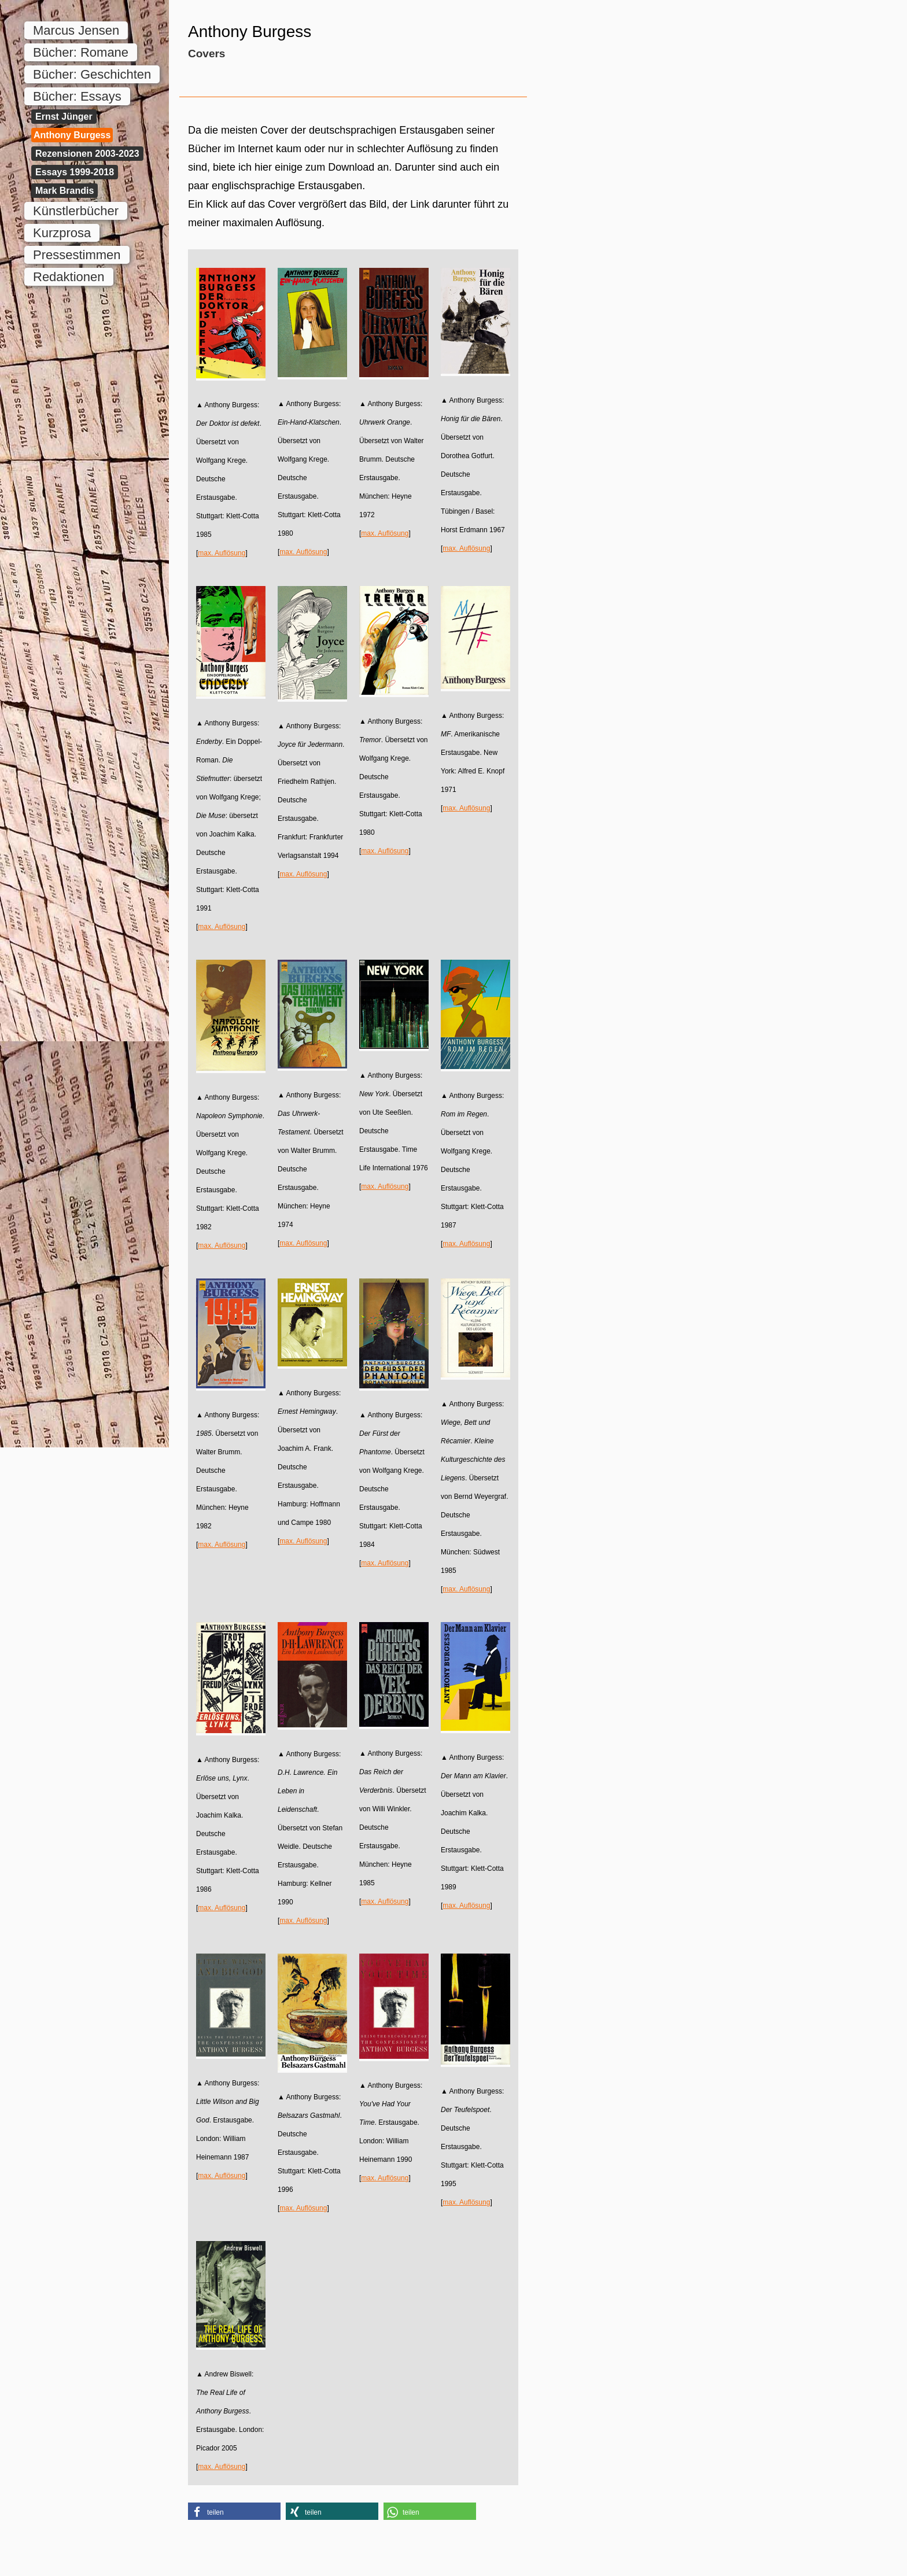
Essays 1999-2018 (74, 172)
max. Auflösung (221, 553)
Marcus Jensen (76, 30)
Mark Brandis (64, 191)
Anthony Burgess (72, 135)
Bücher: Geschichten (92, 74)
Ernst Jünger (64, 116)
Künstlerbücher (76, 211)
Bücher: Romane (80, 52)
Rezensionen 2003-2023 (87, 154)
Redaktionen (69, 277)
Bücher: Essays (77, 96)
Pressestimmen (77, 255)
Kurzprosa (62, 233)
